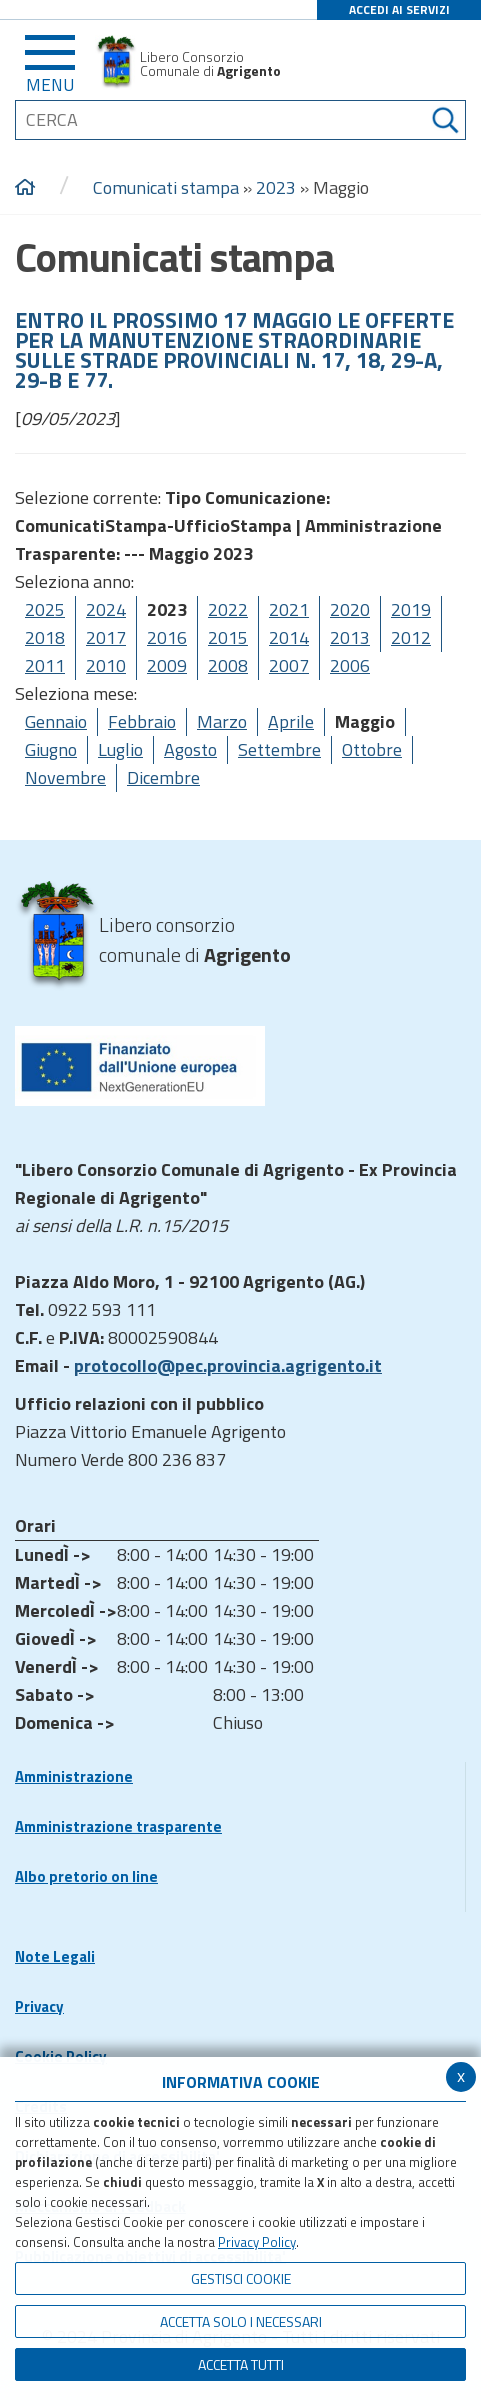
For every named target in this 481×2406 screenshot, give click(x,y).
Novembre (65, 777)
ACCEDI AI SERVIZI (399, 9)
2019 (411, 609)
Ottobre (372, 749)
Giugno (51, 749)
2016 (167, 637)
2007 (289, 665)
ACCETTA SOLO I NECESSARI (241, 2321)
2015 (228, 637)
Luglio (120, 749)
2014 (289, 637)
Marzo (222, 721)
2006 (350, 665)
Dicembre (163, 777)
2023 (276, 187)
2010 (106, 665)
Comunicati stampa (166, 187)
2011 (45, 665)
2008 (228, 665)
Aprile (291, 721)
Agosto (190, 749)
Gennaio (56, 721)
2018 (45, 637)
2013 (350, 637)
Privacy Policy (257, 2242)
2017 (106, 637)
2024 (106, 609)
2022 (228, 609)
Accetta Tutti (241, 2364)
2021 (289, 609)
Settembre (279, 749)
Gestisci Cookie (241, 2278)
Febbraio (142, 721)
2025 (45, 609)
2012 (411, 637)
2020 (350, 609)
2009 (167, 665)
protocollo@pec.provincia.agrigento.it (228, 1365)
